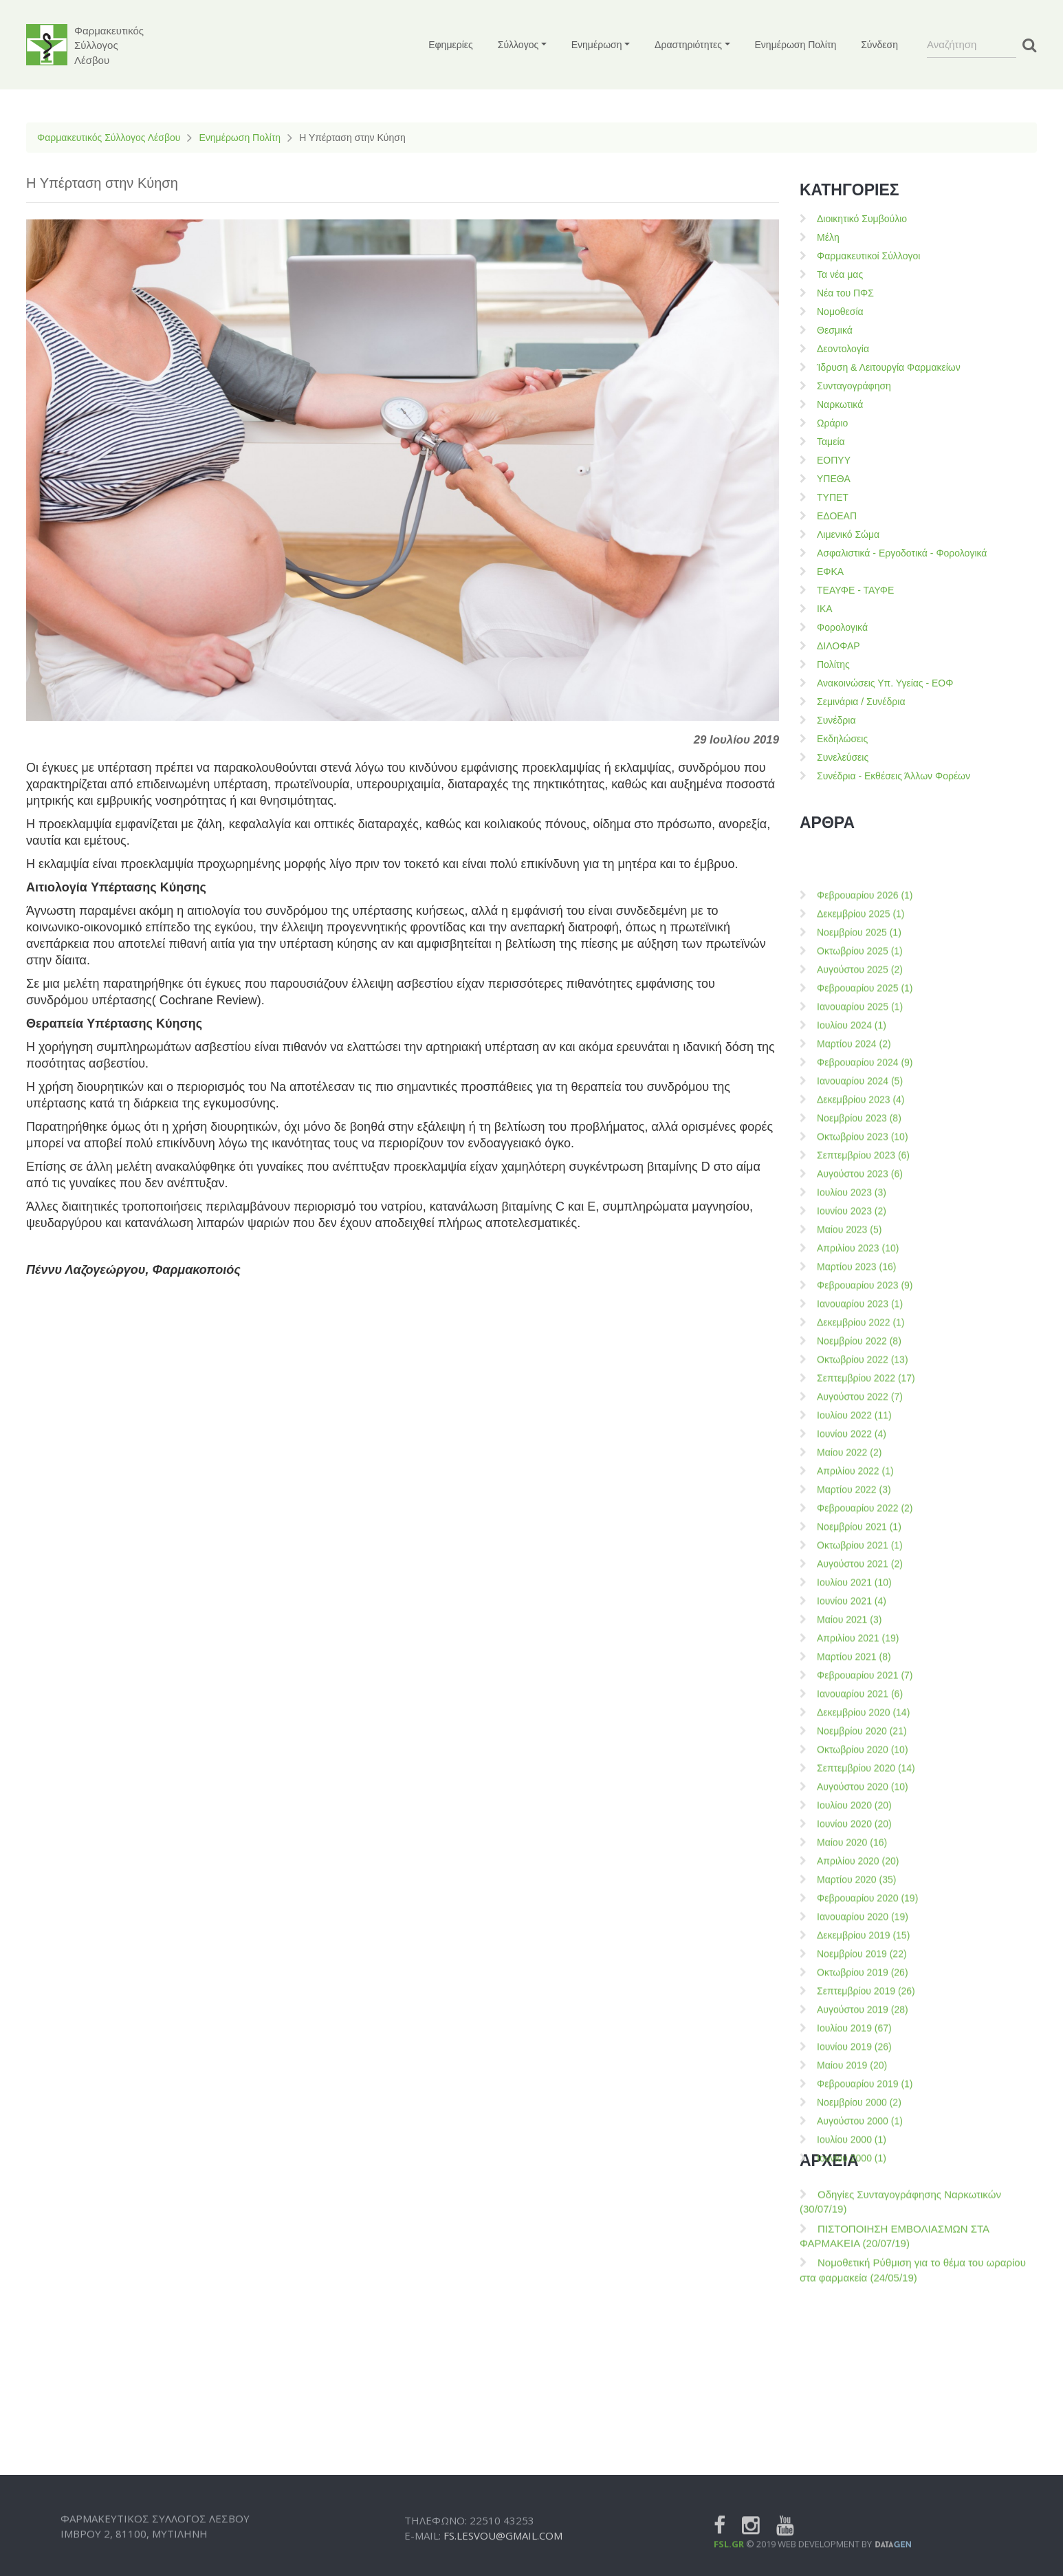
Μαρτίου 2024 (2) (854, 1966)
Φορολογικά (842, 627)
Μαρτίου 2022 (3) (854, 2412)
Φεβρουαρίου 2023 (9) (865, 2208)
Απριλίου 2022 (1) (855, 2393)
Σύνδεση (879, 44)
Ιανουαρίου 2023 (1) (860, 2226)
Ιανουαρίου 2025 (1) (860, 1929)
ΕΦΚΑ (830, 571)
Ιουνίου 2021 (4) (851, 2523)
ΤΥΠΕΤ (832, 497)
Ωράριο (832, 423)
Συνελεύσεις (842, 757)
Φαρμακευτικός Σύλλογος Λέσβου (108, 137)
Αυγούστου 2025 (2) (860, 1892)
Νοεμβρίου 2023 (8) (859, 2040)
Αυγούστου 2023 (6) (860, 2096)
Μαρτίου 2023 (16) (856, 2189)
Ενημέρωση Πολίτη (796, 44)
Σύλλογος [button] (518, 44)
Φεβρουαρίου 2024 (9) (865, 1985)
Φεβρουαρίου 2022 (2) (865, 2430)
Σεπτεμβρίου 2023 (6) (863, 2077)
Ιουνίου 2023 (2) (851, 2133)
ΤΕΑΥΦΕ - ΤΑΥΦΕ (855, 590)
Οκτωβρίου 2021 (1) (860, 2468)
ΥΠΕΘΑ (834, 478)
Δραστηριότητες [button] (688, 44)
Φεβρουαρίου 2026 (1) (865, 1817)
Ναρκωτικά (840, 404)
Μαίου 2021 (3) (849, 2542)
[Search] (971, 45)
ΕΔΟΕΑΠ (837, 515)
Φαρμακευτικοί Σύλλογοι (868, 255)
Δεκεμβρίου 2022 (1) (861, 2245)
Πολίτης (833, 664)
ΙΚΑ (825, 608)
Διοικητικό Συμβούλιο (862, 218)
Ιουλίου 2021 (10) (854, 2505)
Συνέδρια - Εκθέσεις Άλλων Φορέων (893, 775)
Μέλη (828, 237)
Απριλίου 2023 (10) (858, 2170)
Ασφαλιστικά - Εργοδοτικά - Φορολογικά (902, 553)
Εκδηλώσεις (842, 738)
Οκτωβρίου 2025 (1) (860, 1873)
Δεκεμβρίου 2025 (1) (861, 1836)
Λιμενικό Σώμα (848, 534)
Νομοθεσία (840, 311)
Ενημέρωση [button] (596, 44)
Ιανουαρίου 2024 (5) (860, 2003)
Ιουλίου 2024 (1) (851, 1947)
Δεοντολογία (843, 348)
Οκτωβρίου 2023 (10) (862, 2059)
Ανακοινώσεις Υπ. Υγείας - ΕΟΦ (885, 683)
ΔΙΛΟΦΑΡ (838, 645)
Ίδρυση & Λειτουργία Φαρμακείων (889, 367)
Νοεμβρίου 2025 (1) (859, 1855)
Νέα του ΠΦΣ (845, 293)
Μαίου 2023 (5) (849, 2152)
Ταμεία (831, 441)
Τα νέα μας (840, 274)
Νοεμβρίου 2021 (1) (859, 2449)
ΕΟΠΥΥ (834, 460)
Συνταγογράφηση (854, 385)
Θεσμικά (835, 330)
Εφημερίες (450, 44)
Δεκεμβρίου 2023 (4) (861, 2022)
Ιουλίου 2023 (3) (851, 2115)
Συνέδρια (836, 720)
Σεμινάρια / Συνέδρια (861, 701)
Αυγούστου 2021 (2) (860, 2486)
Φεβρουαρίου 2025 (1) (865, 1910)
